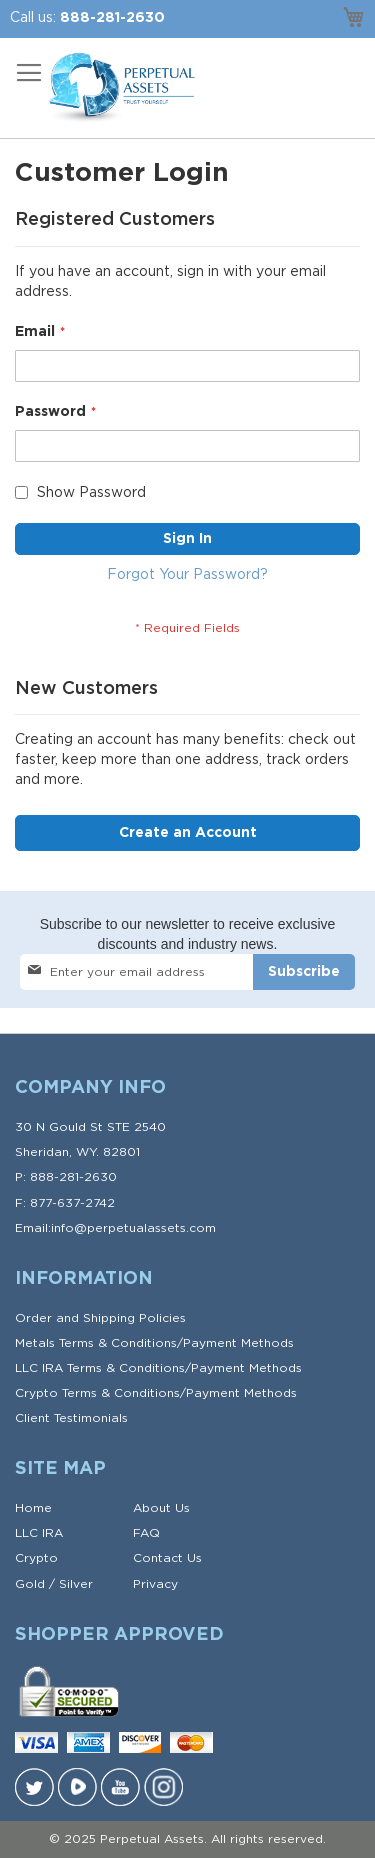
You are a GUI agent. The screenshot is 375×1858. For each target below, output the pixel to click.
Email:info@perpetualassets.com (115, 1228)
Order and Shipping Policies (100, 1318)
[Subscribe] (304, 972)
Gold (30, 1584)
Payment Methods (238, 1343)
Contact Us (167, 1558)
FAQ (146, 1533)
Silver (76, 1584)
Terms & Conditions (118, 1343)
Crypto (36, 1558)
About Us (161, 1508)
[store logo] (120, 88)
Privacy (155, 1584)
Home (33, 1508)
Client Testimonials (71, 1418)
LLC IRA (39, 1533)
